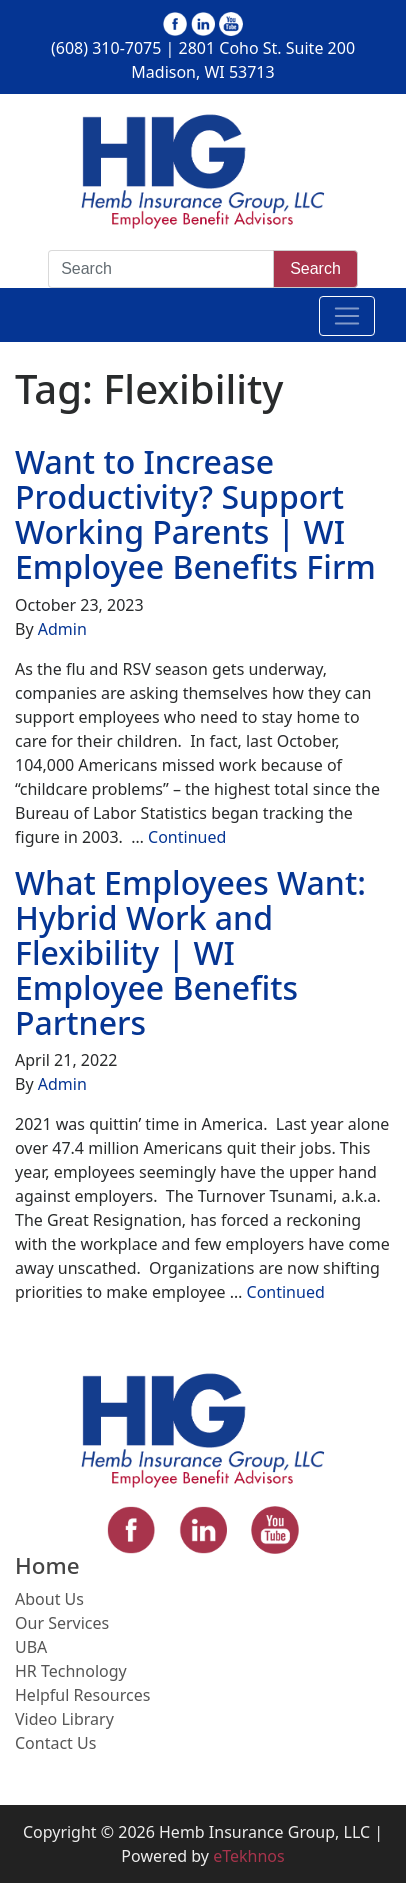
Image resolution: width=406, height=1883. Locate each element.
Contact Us (55, 1743)
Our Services (62, 1623)
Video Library (64, 1719)
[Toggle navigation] (347, 316)
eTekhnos (249, 1856)
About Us (49, 1599)
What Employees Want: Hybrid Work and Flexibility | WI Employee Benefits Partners (190, 953)
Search (315, 268)
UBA (31, 1647)
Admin (62, 629)
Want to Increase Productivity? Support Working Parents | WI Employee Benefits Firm (195, 514)
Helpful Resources (82, 1695)
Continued (187, 837)
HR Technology (71, 1671)
